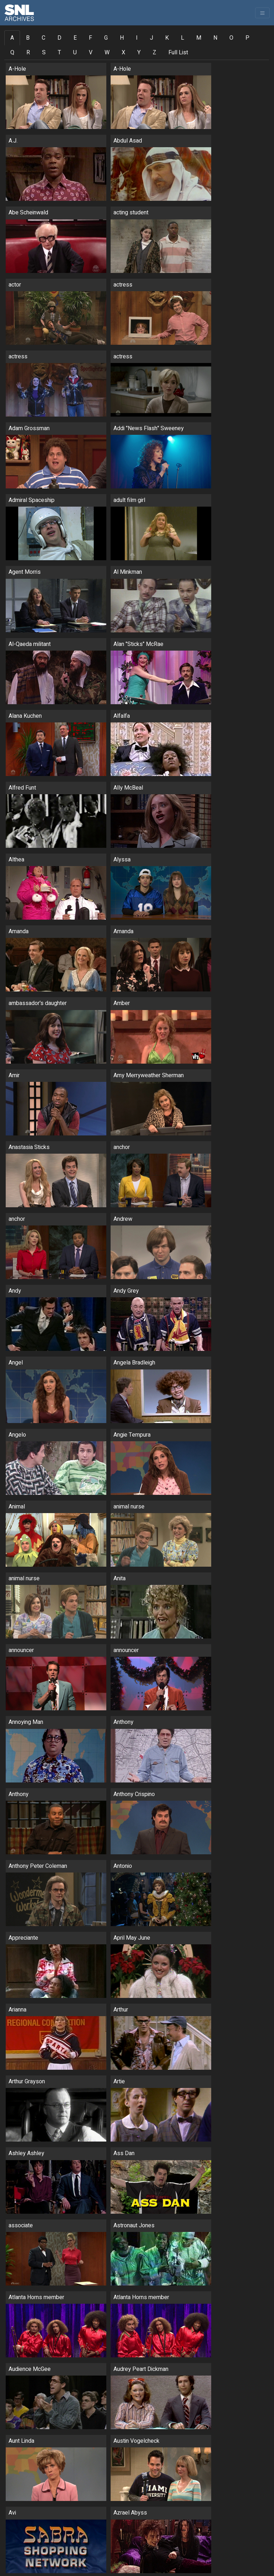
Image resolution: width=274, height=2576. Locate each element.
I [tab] (137, 38)
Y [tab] (139, 52)
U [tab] (75, 52)
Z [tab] (154, 52)
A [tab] (12, 38)
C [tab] (43, 38)
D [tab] (59, 38)
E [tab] (75, 38)
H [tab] (122, 38)
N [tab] (215, 38)
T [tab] (59, 52)
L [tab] (182, 38)
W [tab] (107, 52)
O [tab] (231, 38)
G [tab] (106, 38)
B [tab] (28, 38)
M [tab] (198, 38)
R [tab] (28, 52)
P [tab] (247, 38)
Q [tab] (12, 52)
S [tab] (44, 52)
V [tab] (90, 52)
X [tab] (123, 52)
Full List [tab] (178, 52)
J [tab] (151, 38)
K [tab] (167, 38)
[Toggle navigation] (262, 13)
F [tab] (90, 38)
